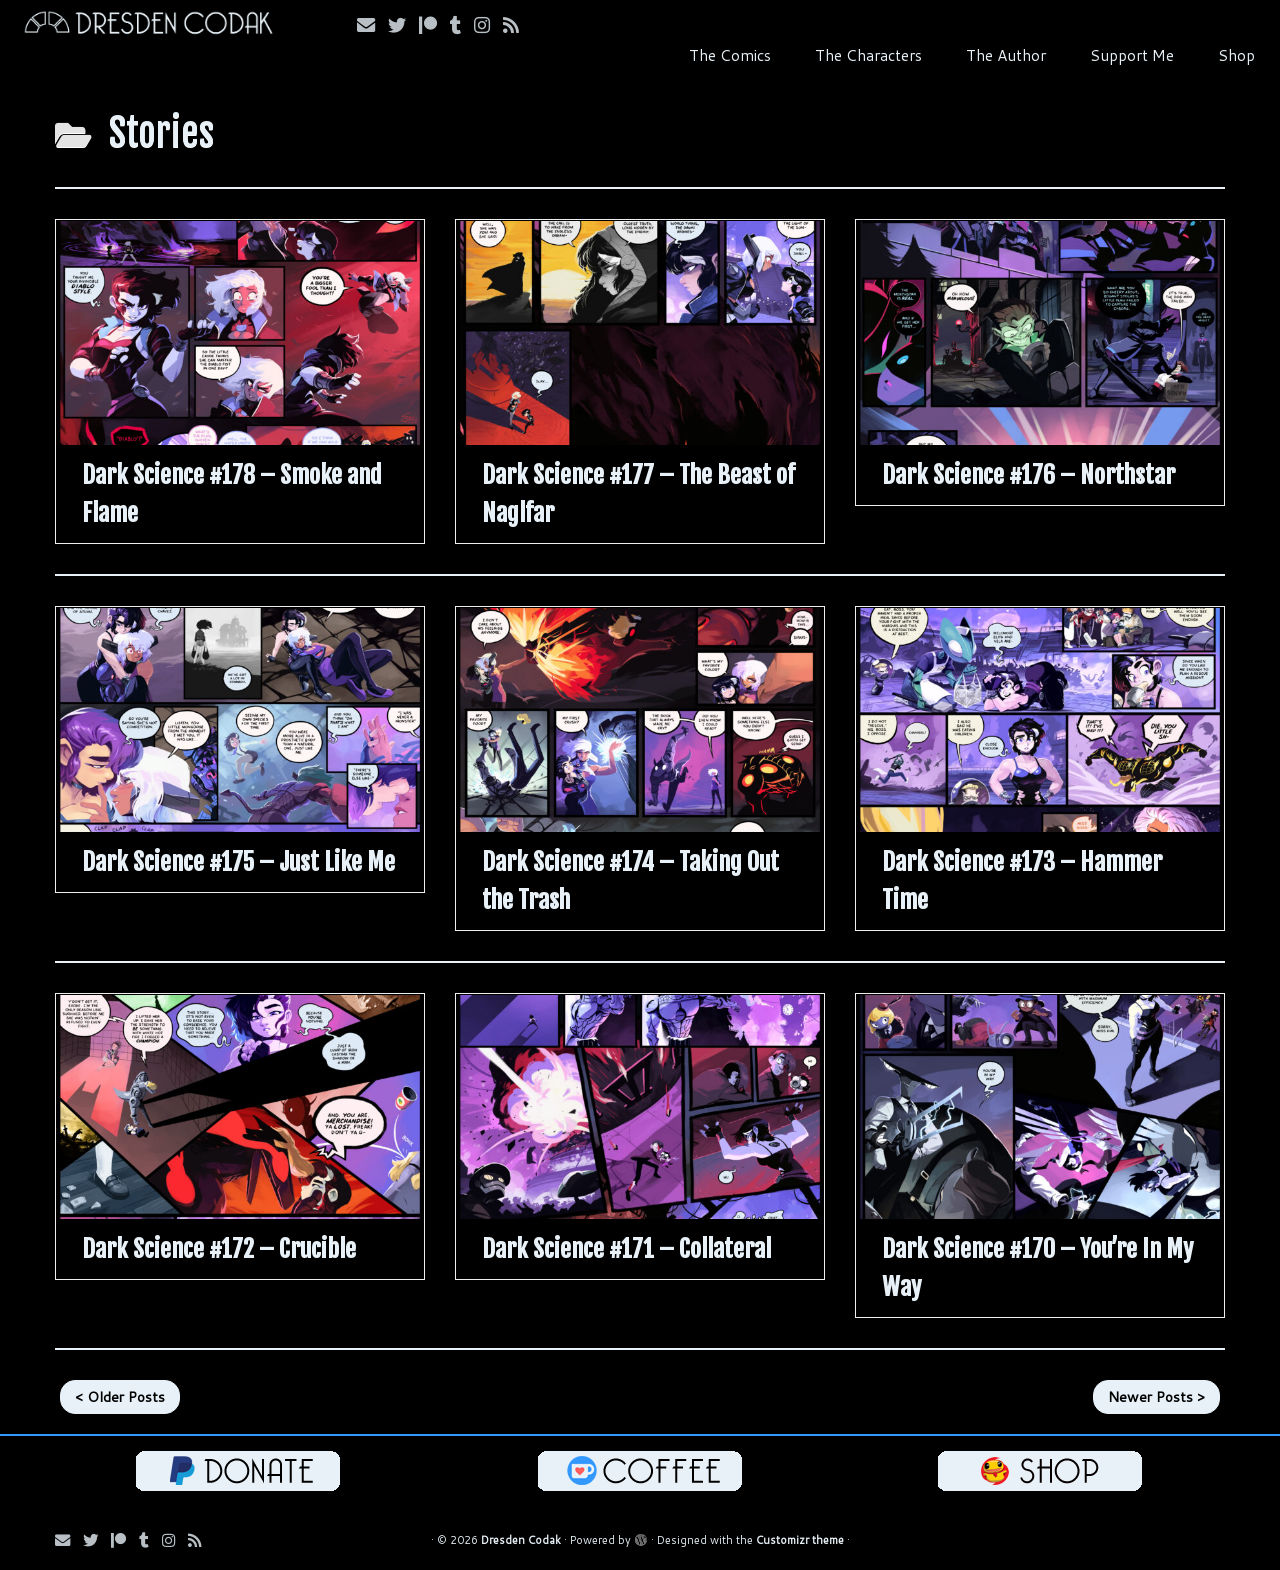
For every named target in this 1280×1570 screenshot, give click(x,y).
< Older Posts (120, 1397)
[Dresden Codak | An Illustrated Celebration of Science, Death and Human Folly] (147, 25)
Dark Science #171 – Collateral (626, 1249)
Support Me (1132, 55)
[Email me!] (372, 25)
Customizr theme (800, 1540)
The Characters (868, 55)
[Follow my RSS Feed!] (517, 25)
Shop (1236, 55)
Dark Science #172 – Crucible (219, 1249)
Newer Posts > (1156, 1397)
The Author (1006, 55)
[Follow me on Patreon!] (434, 25)
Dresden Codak (521, 1540)
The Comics (730, 55)
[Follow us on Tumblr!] (462, 25)
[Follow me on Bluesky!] (403, 25)
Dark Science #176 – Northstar (1028, 475)
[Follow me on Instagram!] (488, 25)
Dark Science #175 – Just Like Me (238, 862)
